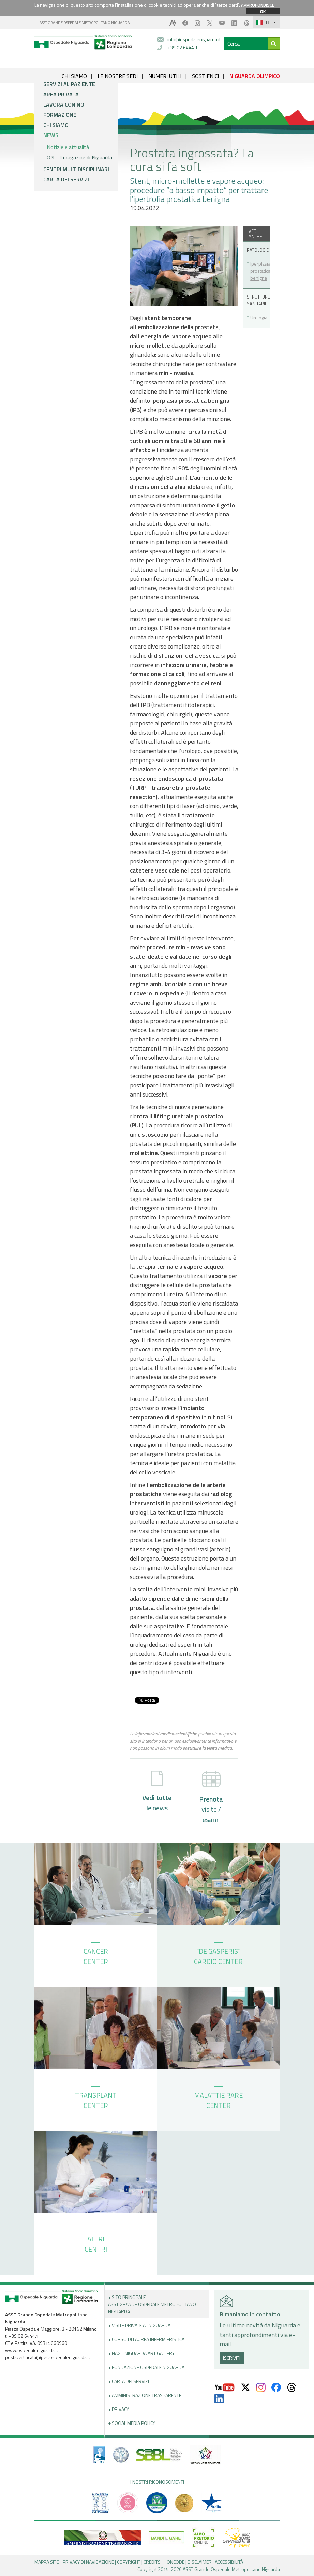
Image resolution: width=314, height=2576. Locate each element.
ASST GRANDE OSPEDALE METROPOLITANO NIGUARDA (85, 23)
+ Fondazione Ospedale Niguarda (146, 2367)
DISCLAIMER (200, 2561)
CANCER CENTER (96, 1954)
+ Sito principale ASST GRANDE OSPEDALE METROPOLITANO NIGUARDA (152, 2304)
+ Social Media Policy (131, 2423)
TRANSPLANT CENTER (96, 2098)
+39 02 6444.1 (182, 47)
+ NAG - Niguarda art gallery (141, 2353)
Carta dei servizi (66, 179)
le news (156, 1792)
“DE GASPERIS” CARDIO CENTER (218, 1954)
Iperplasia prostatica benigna (258, 271)
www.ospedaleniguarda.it (31, 2350)
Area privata (61, 94)
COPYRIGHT (128, 2561)
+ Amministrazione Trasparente (144, 2395)
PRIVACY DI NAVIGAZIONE (88, 2561)
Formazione (59, 115)
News (50, 135)
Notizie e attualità (68, 147)
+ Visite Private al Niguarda (139, 2325)
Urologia (258, 317)
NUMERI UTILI (164, 76)
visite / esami (211, 1793)
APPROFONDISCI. (257, 5)
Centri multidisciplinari (76, 169)
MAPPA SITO (47, 2561)
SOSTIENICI (205, 76)
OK (263, 11)
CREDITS (152, 2561)
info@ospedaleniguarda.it (194, 39)
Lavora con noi (64, 104)
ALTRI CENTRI (96, 2242)
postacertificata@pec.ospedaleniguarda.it (47, 2357)
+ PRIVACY (118, 2409)
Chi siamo (56, 125)
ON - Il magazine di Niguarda (79, 157)
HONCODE (174, 2561)
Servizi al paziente (69, 84)
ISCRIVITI (231, 2358)
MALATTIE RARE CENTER (218, 2098)
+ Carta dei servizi (128, 2381)
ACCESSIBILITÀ (229, 2561)
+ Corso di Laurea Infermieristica (146, 2339)
